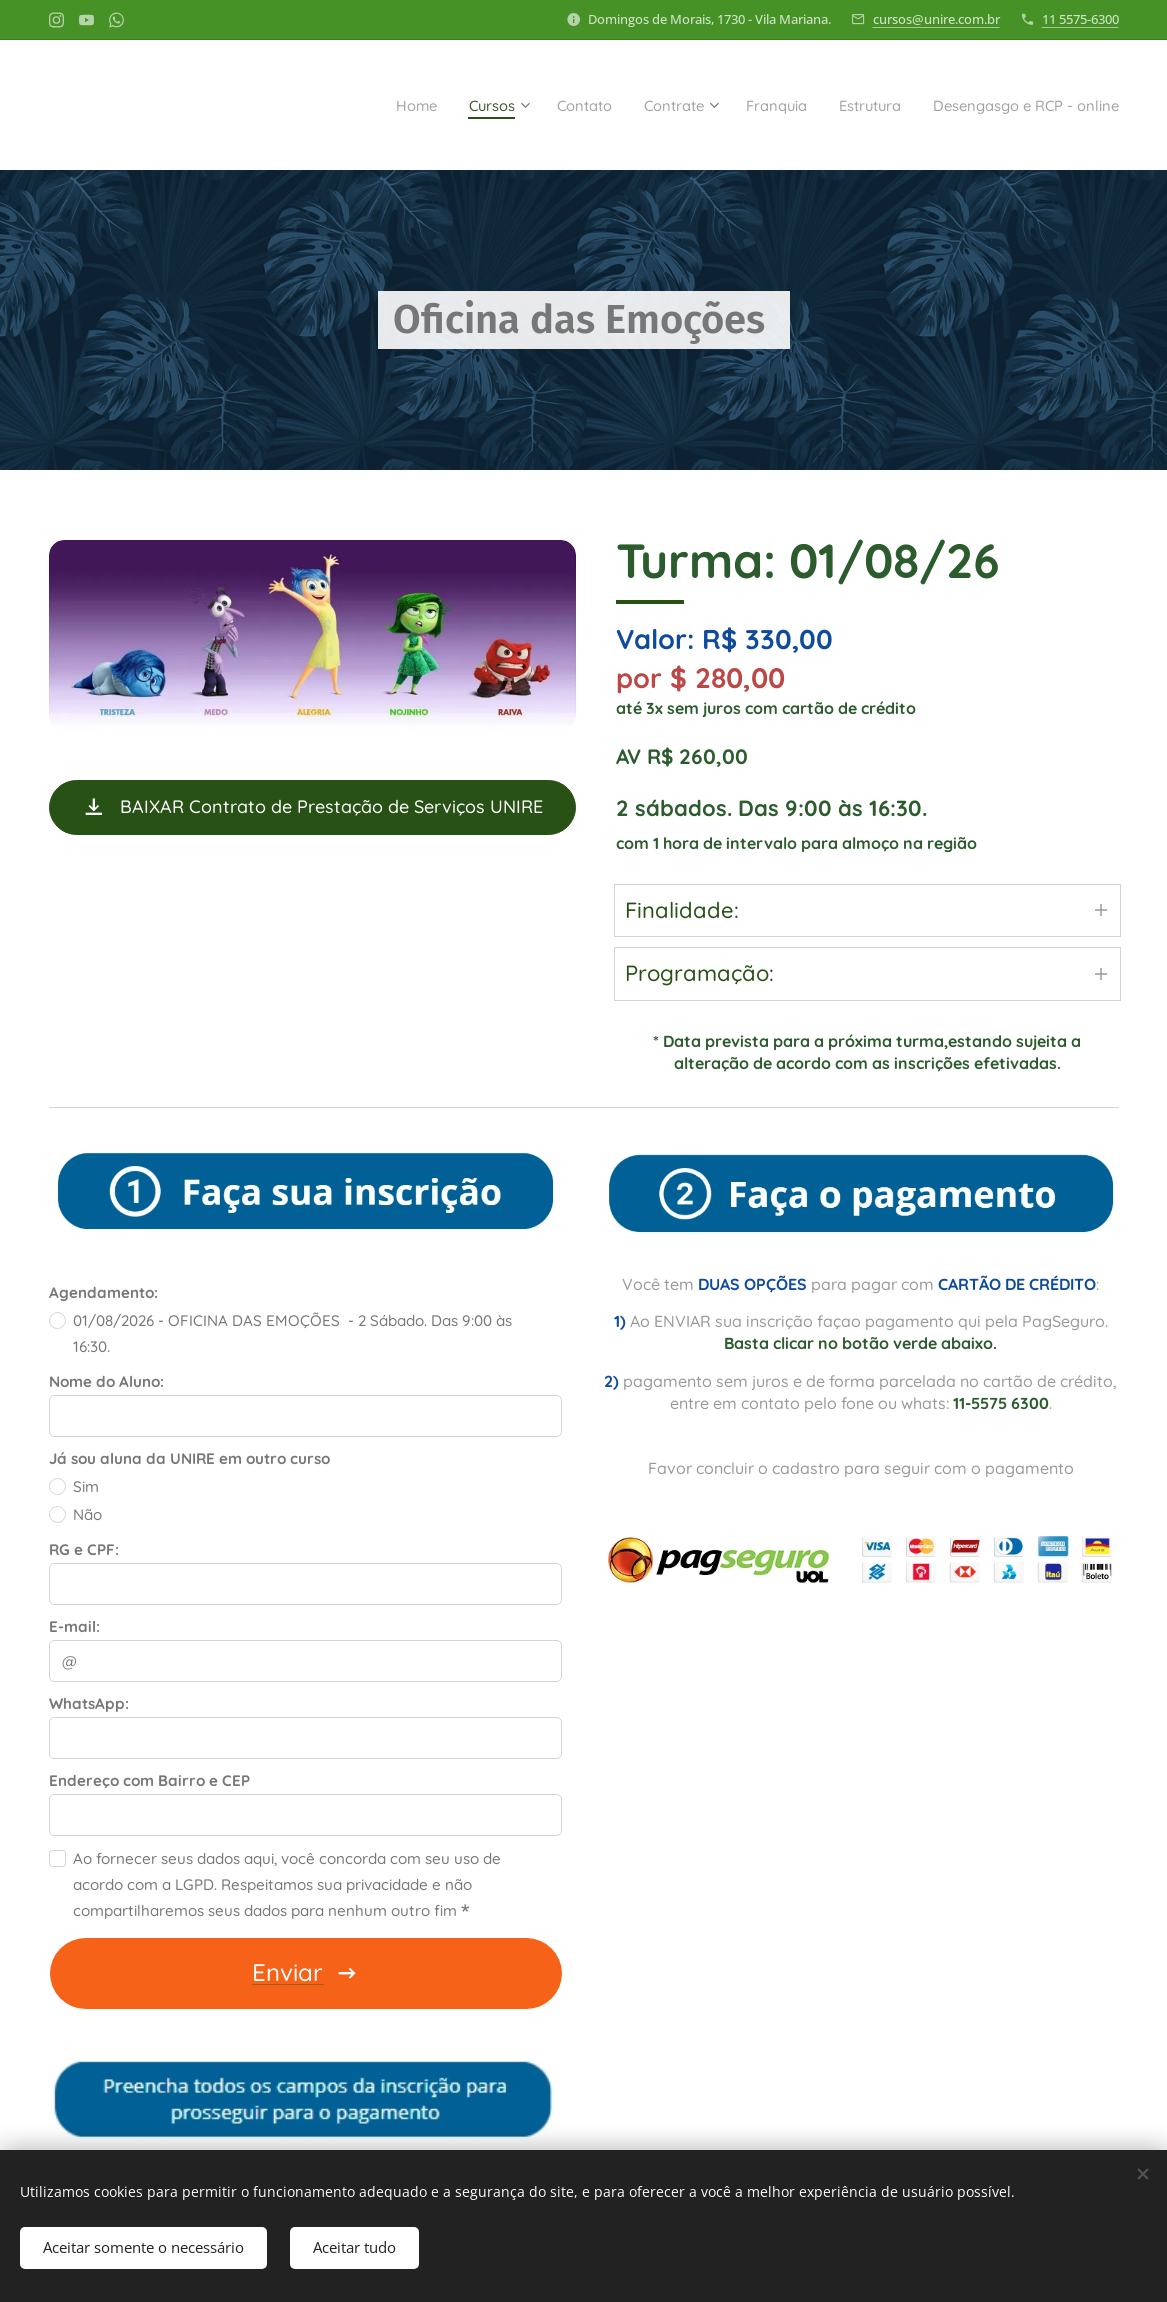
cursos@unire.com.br (936, 19)
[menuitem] (325, 105)
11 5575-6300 (1080, 19)
